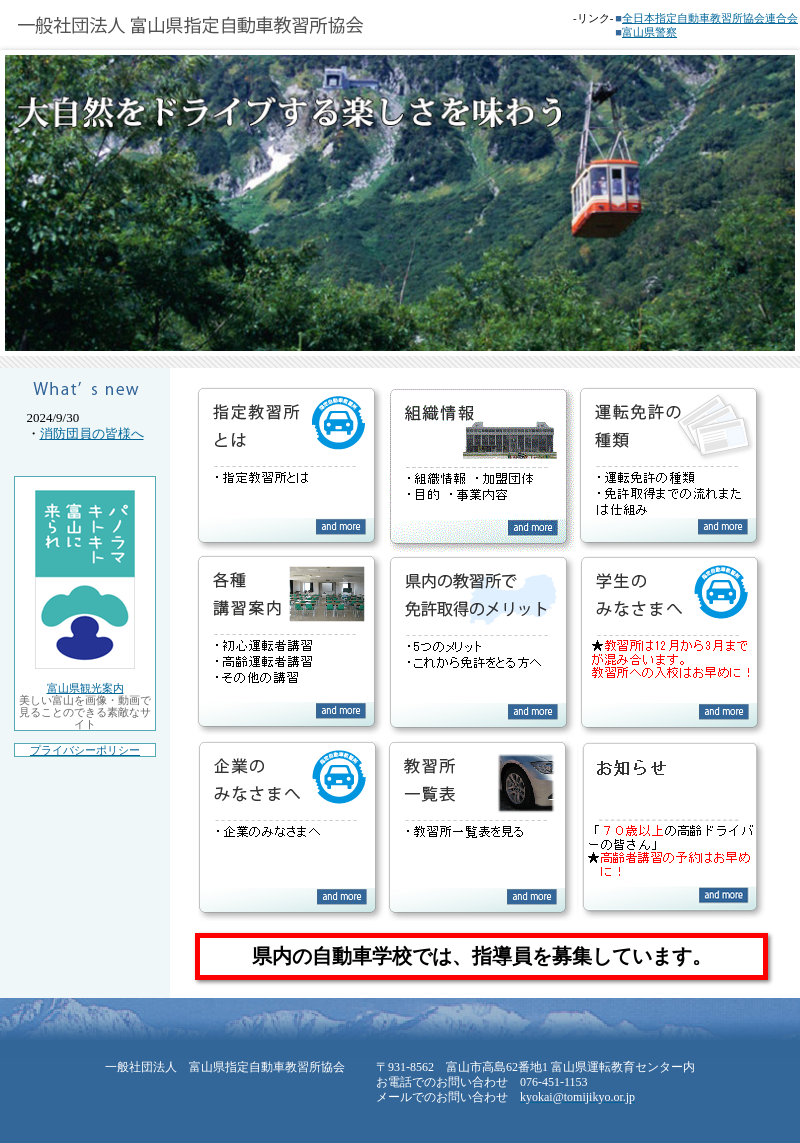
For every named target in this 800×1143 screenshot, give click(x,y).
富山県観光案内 (85, 688)
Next (774, 572)
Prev (26, 572)
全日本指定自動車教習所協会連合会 (710, 18)
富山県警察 (649, 32)
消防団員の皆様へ (92, 433)
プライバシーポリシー (85, 750)
